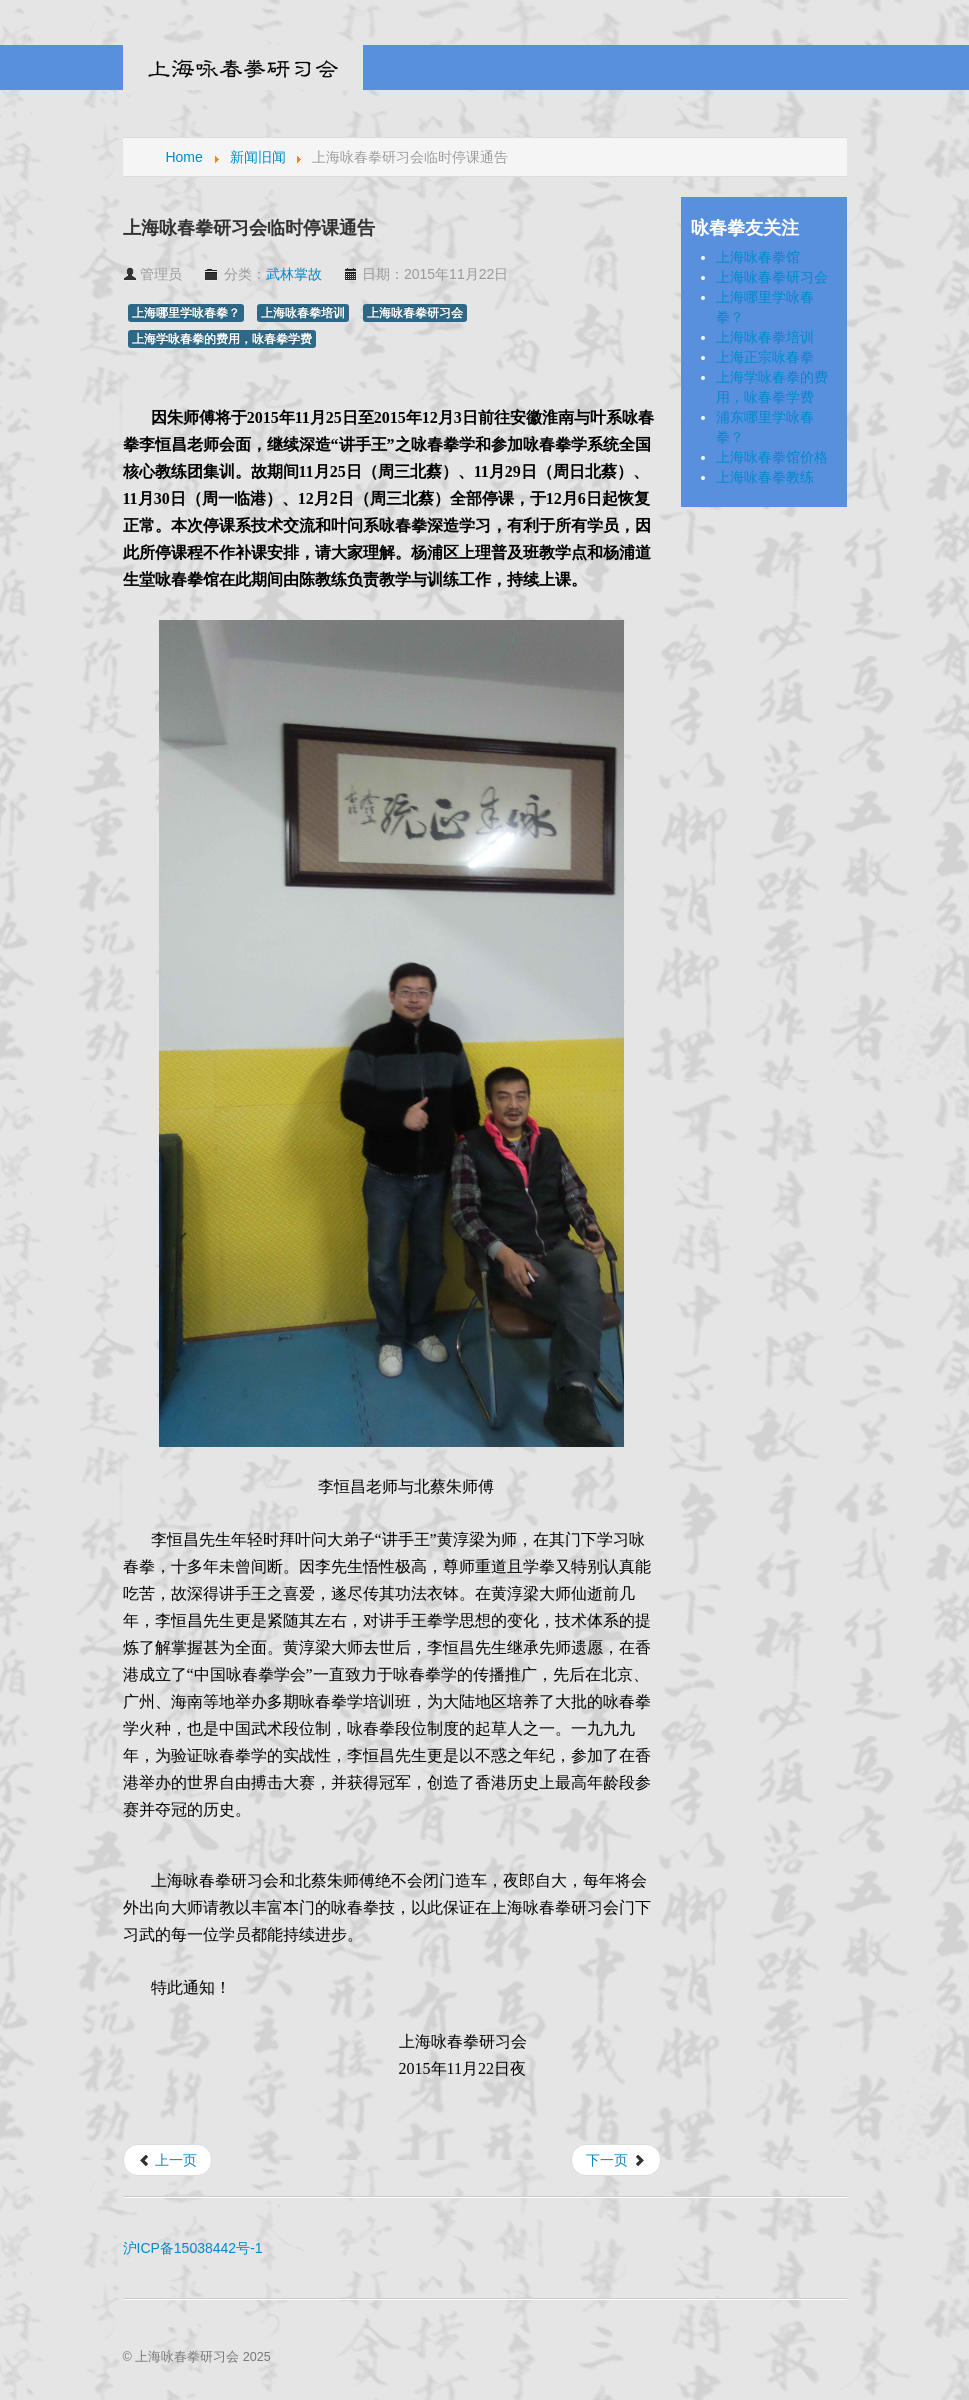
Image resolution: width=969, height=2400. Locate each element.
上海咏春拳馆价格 (772, 457)
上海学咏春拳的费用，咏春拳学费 (222, 339)
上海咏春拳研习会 (415, 313)
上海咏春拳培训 (303, 313)
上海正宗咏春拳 (765, 357)
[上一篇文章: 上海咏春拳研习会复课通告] (168, 2160)
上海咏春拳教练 (765, 477)
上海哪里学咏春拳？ (186, 313)
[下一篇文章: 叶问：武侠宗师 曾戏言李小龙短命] (616, 2160)
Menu (832, 68)
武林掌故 (294, 274)
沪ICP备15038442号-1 (193, 2248)
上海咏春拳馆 (758, 257)
